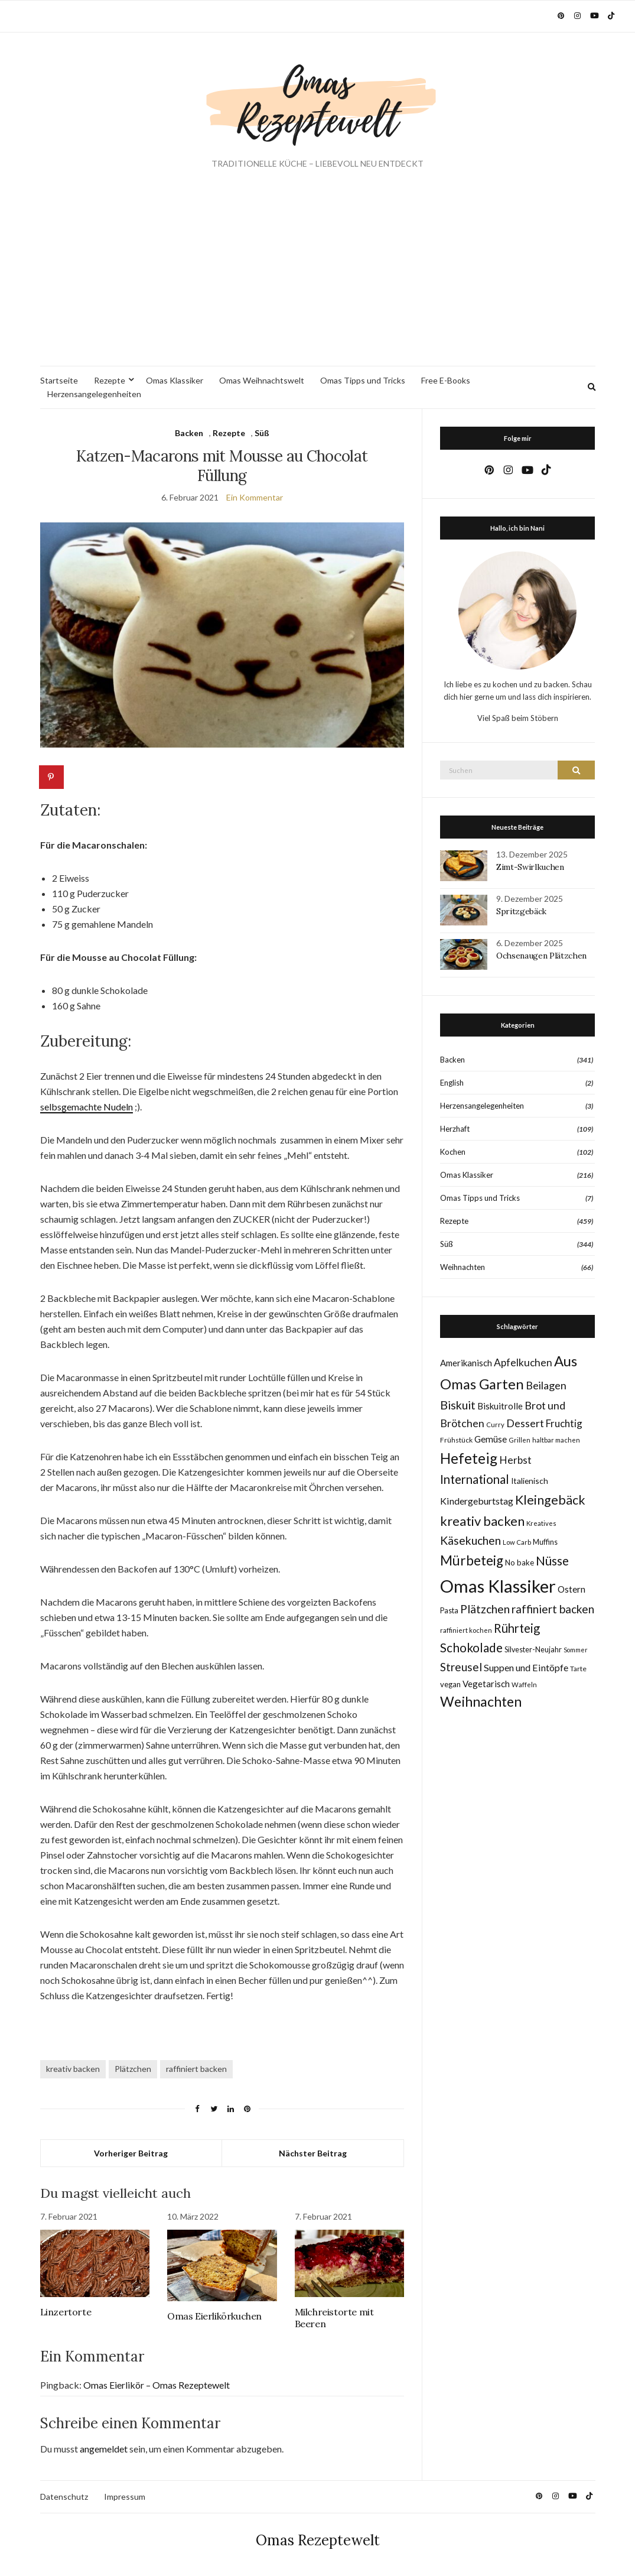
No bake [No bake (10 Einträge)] (519, 1562)
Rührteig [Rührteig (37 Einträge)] (517, 1628)
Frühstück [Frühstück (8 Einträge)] (456, 1439)
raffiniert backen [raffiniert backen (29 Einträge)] (553, 1609)
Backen (189, 433)
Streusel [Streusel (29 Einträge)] (461, 1667)
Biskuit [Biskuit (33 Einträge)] (458, 1405)
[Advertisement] (317, 277)
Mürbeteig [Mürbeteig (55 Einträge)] (471, 1560)
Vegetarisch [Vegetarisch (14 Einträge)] (486, 1683)
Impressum (124, 2496)
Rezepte (109, 380)
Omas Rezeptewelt (318, 2540)
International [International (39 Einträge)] (474, 1479)
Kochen (452, 1152)
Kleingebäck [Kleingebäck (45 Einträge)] (550, 1500)
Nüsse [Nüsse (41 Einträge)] (552, 1560)
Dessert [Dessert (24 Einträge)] (525, 1423)
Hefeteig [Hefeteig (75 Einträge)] (468, 1458)
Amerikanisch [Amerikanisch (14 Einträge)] (466, 1362)
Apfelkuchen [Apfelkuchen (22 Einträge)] (523, 1362)
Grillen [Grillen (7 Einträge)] (519, 1440)
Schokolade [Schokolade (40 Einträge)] (471, 1648)
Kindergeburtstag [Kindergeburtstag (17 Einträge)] (476, 1500)
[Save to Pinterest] (52, 777)
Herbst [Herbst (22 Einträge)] (515, 1460)
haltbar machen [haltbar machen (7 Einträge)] (556, 1440)
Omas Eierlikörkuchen (214, 2316)
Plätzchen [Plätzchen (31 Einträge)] (485, 1609)
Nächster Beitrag (313, 2153)
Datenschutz (64, 2496)
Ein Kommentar (254, 497)
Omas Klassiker (174, 380)
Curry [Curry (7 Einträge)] (495, 1424)
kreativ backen (73, 2069)
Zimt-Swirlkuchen (530, 867)
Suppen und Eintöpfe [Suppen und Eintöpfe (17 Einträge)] (526, 1667)
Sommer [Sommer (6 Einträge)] (576, 1650)
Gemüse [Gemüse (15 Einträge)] (490, 1439)
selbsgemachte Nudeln (86, 1106)
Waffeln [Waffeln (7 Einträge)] (524, 1684)
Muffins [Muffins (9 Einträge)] (545, 1542)
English (452, 1082)
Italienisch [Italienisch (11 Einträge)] (529, 1481)
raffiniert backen (196, 2069)
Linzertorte (66, 2312)
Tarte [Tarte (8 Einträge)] (578, 1668)
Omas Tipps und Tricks (362, 380)
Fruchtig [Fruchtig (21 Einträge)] (564, 1423)
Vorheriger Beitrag (131, 2153)
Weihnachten (462, 1267)
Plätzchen (133, 2069)
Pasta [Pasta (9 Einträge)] (449, 1610)
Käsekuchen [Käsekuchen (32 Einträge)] (470, 1540)
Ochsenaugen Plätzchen (541, 955)
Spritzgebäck (521, 911)
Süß (262, 433)
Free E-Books (445, 380)
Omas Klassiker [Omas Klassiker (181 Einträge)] (498, 1586)
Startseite (59, 380)
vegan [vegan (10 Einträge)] (450, 1684)
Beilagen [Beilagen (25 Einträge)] (546, 1385)
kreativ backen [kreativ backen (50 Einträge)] (482, 1521)
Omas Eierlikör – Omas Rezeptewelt (156, 2384)
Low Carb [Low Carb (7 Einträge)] (517, 1542)
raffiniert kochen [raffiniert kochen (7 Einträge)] (466, 1630)
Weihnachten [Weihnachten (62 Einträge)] (481, 1701)
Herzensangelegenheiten (94, 394)
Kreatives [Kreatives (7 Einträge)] (541, 1523)
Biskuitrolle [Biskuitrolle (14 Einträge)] (500, 1406)
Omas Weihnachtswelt (261, 380)
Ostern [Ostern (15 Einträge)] (571, 1589)
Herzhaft (455, 1128)
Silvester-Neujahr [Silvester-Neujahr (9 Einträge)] (533, 1649)
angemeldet (104, 2448)
